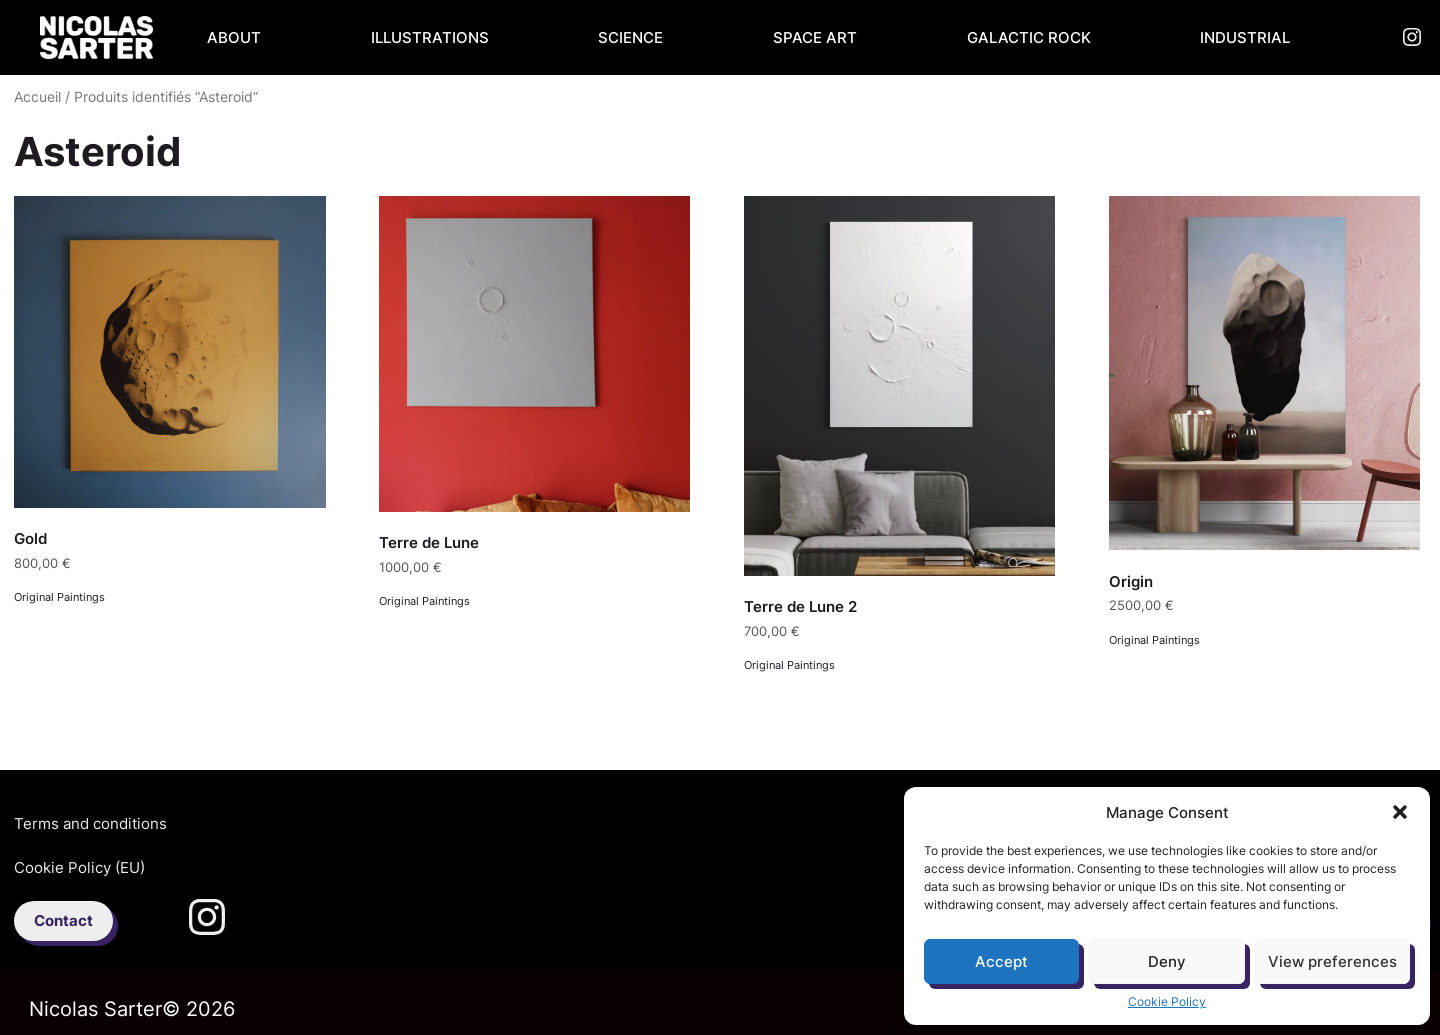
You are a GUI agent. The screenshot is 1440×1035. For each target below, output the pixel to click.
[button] (1400, 812)
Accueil (37, 97)
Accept (1001, 961)
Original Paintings (59, 597)
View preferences (1332, 961)
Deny (1167, 961)
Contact (63, 920)
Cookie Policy (1167, 1001)
